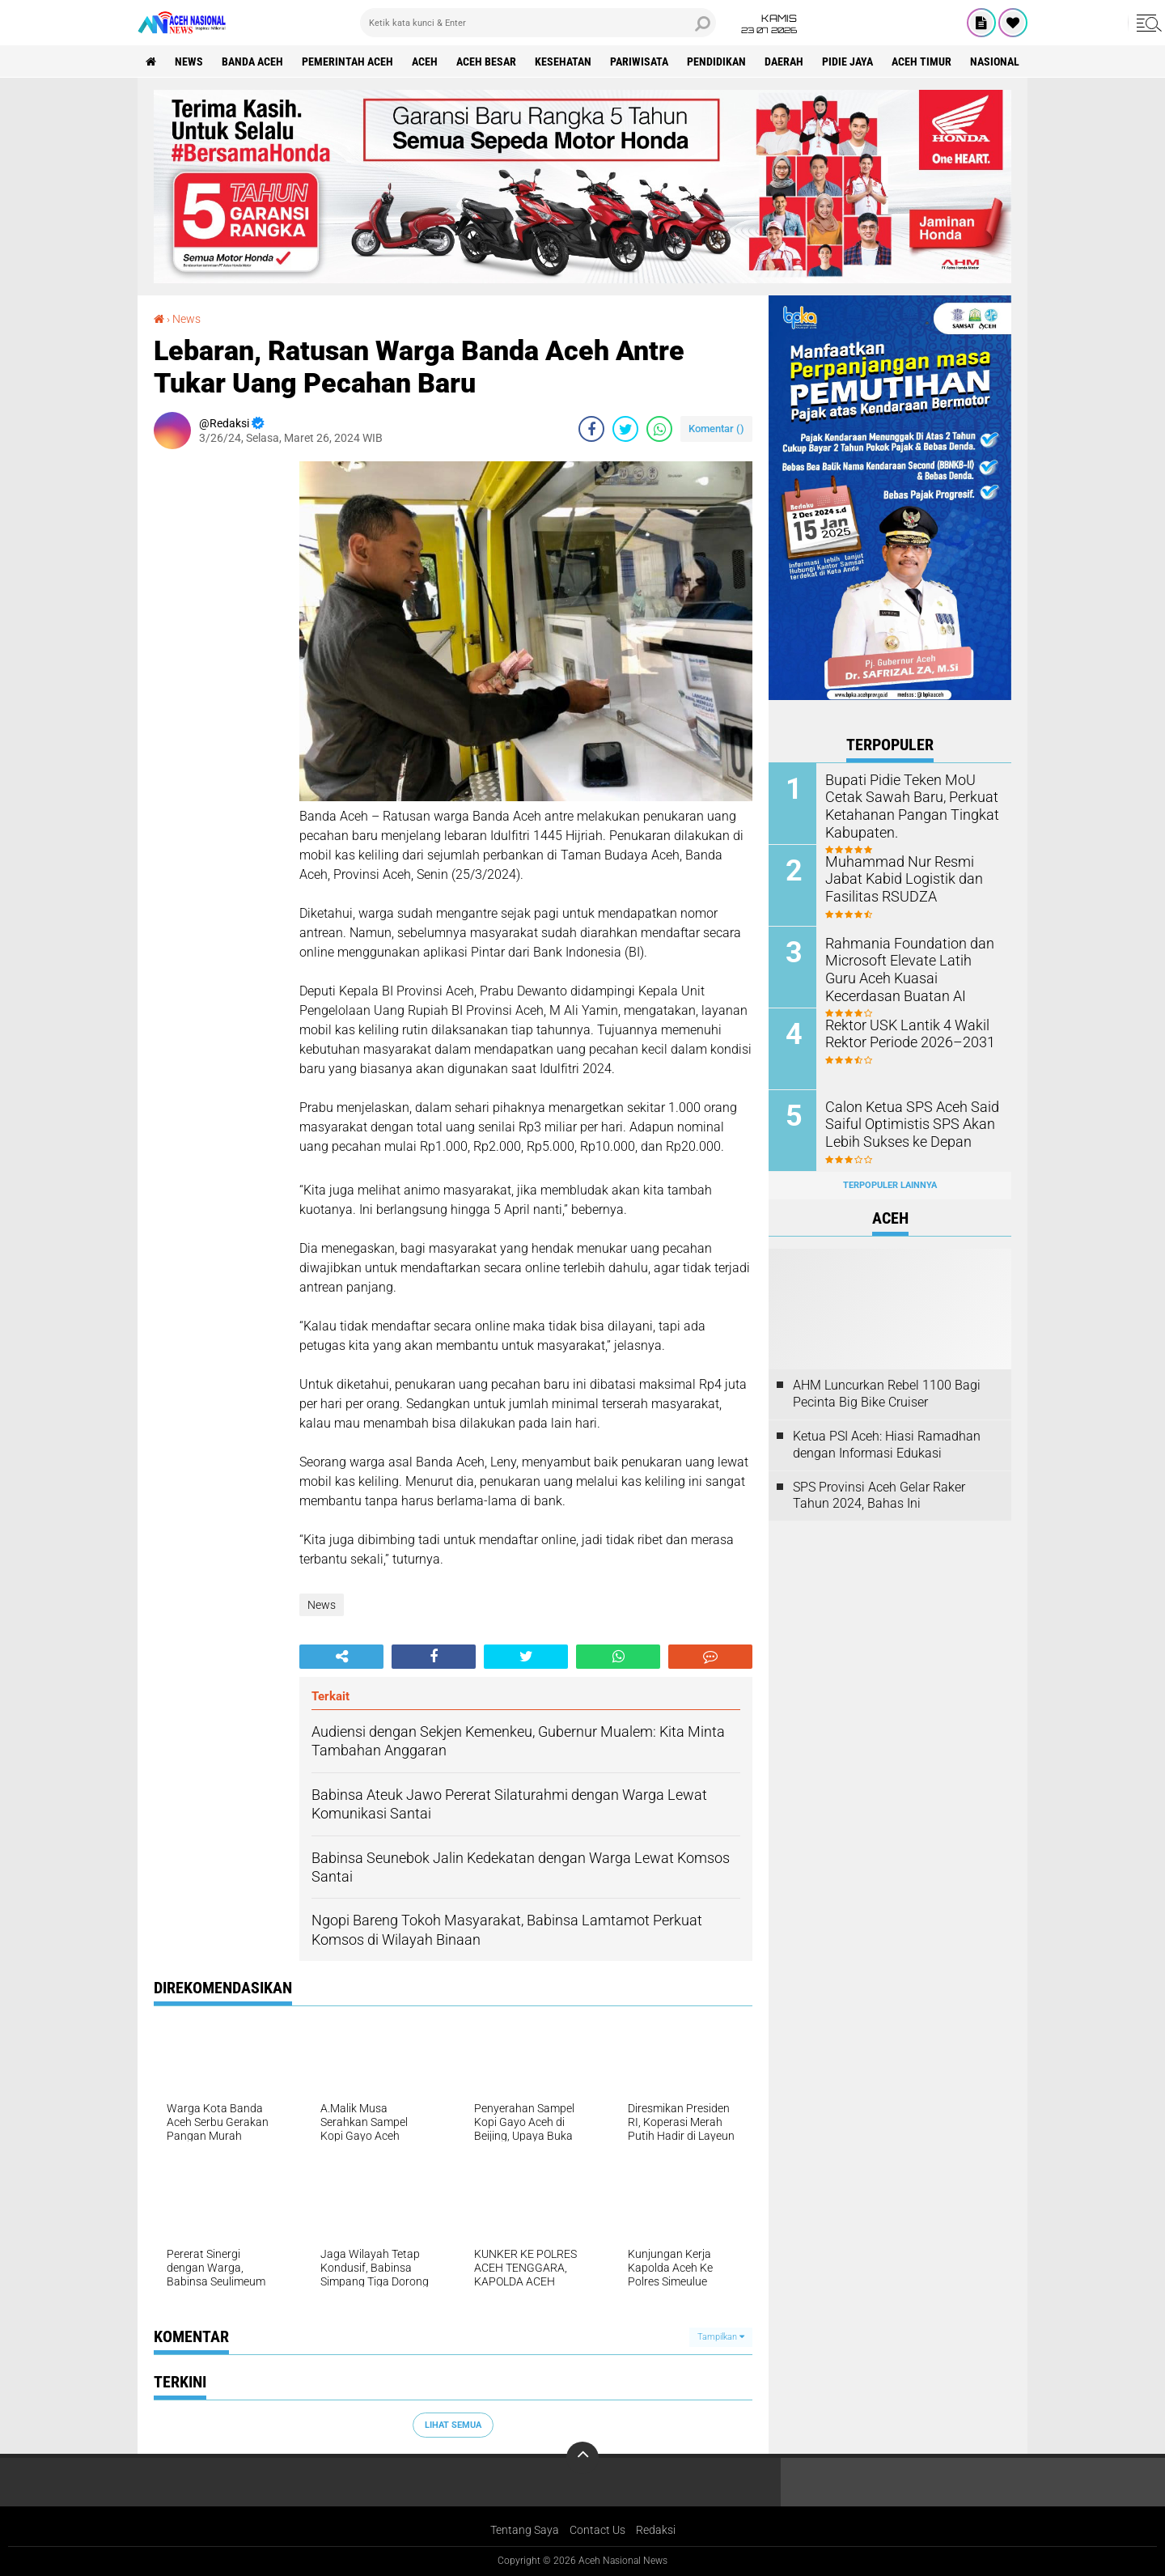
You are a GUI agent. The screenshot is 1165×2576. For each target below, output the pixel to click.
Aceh (425, 61)
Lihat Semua (453, 2425)
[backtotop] (582, 2458)
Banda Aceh (252, 61)
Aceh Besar (486, 61)
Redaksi (656, 2529)
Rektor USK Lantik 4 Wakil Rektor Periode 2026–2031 (901, 1032)
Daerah (784, 61)
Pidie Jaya (847, 61)
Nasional (994, 61)
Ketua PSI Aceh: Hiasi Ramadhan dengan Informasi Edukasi (887, 1444)
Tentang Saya (524, 2529)
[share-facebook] (591, 429)
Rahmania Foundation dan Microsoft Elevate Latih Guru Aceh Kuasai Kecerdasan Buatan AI (905, 967)
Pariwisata (639, 61)
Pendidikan (716, 61)
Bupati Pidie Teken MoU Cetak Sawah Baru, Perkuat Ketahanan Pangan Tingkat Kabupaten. (911, 804)
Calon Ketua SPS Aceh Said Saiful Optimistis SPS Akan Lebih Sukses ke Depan (903, 1123)
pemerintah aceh (347, 61)
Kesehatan (563, 61)
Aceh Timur (921, 61)
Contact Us (597, 2529)
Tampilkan (720, 2337)
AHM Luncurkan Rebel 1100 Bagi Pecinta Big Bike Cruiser (887, 1393)
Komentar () (716, 428)
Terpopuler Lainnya (890, 1185)
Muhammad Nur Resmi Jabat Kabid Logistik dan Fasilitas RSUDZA (909, 877)
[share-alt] (341, 1656)
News (189, 61)
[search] (538, 22)
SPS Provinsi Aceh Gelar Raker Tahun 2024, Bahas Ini (879, 1495)
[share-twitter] (625, 429)
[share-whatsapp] (659, 429)
